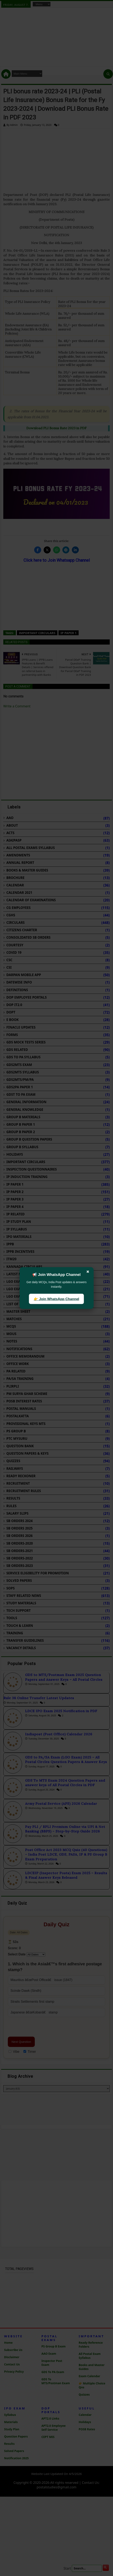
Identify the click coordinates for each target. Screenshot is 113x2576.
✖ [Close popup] (87, 1272)
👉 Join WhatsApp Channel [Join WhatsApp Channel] (56, 1299)
